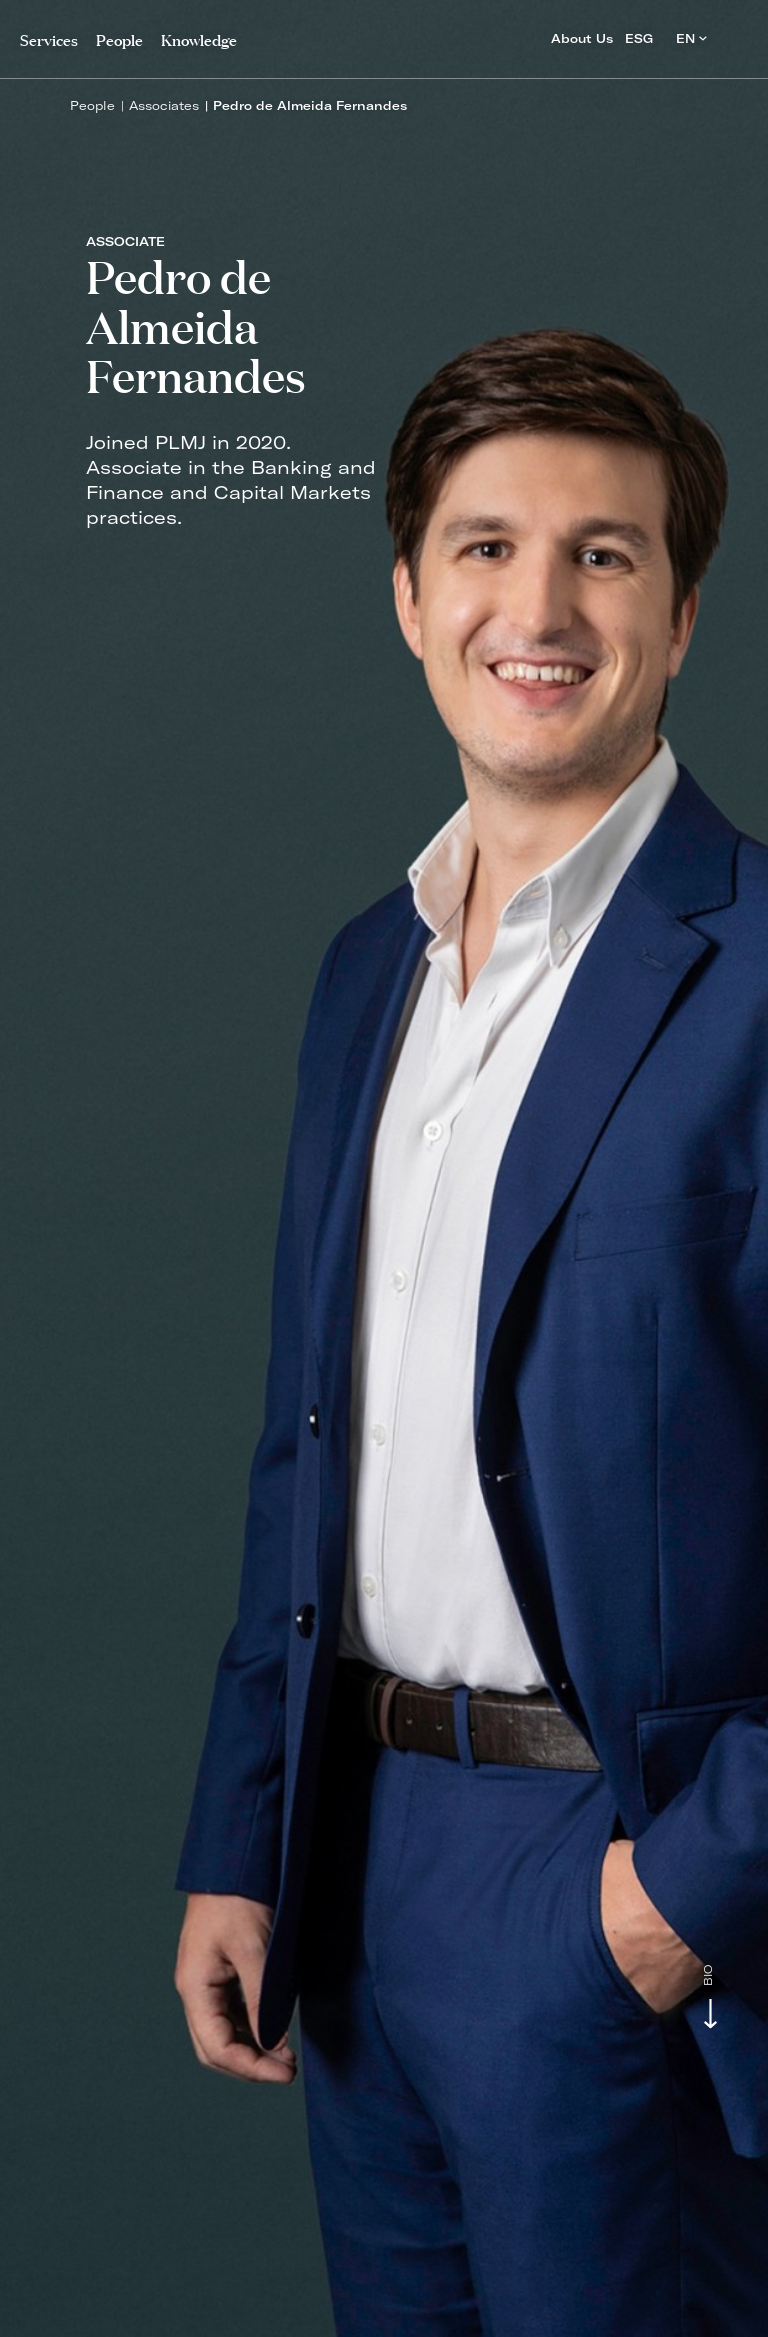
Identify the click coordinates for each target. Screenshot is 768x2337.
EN (691, 38)
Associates (164, 105)
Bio (708, 1975)
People (92, 105)
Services (49, 38)
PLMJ (384, 33)
